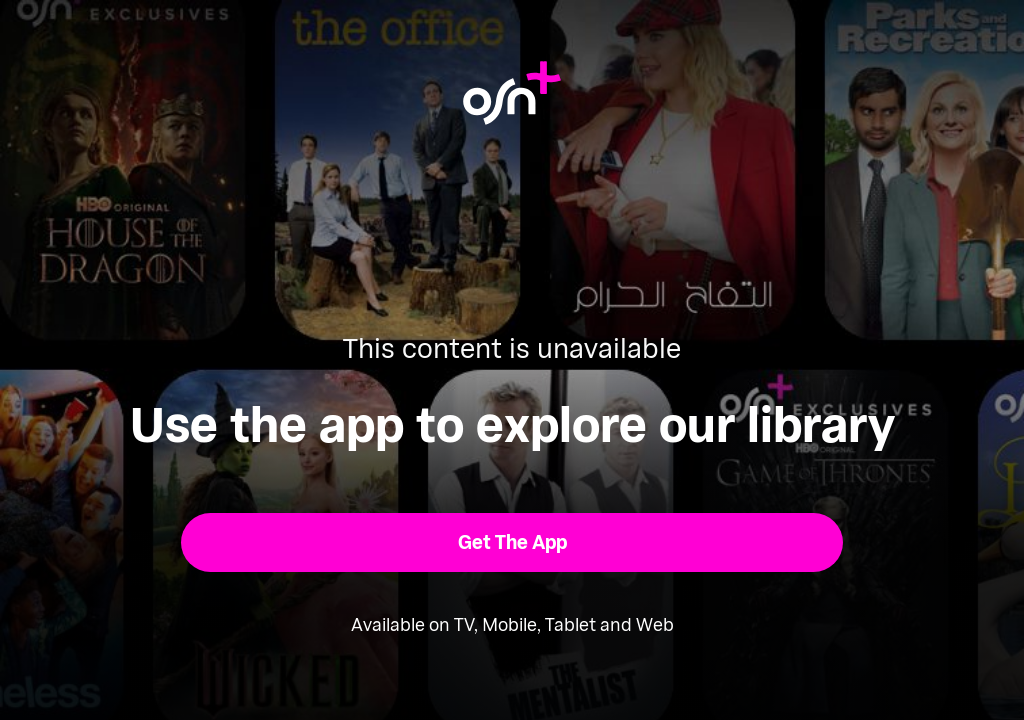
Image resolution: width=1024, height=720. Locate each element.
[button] (512, 542)
